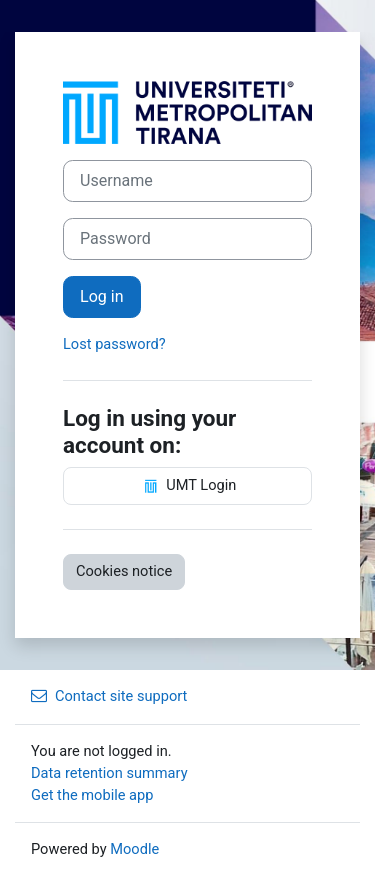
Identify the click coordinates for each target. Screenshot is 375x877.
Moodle (134, 849)
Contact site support (109, 696)
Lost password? (114, 344)
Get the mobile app (92, 795)
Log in (102, 296)
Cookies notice (124, 571)
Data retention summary (109, 773)
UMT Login (188, 486)
